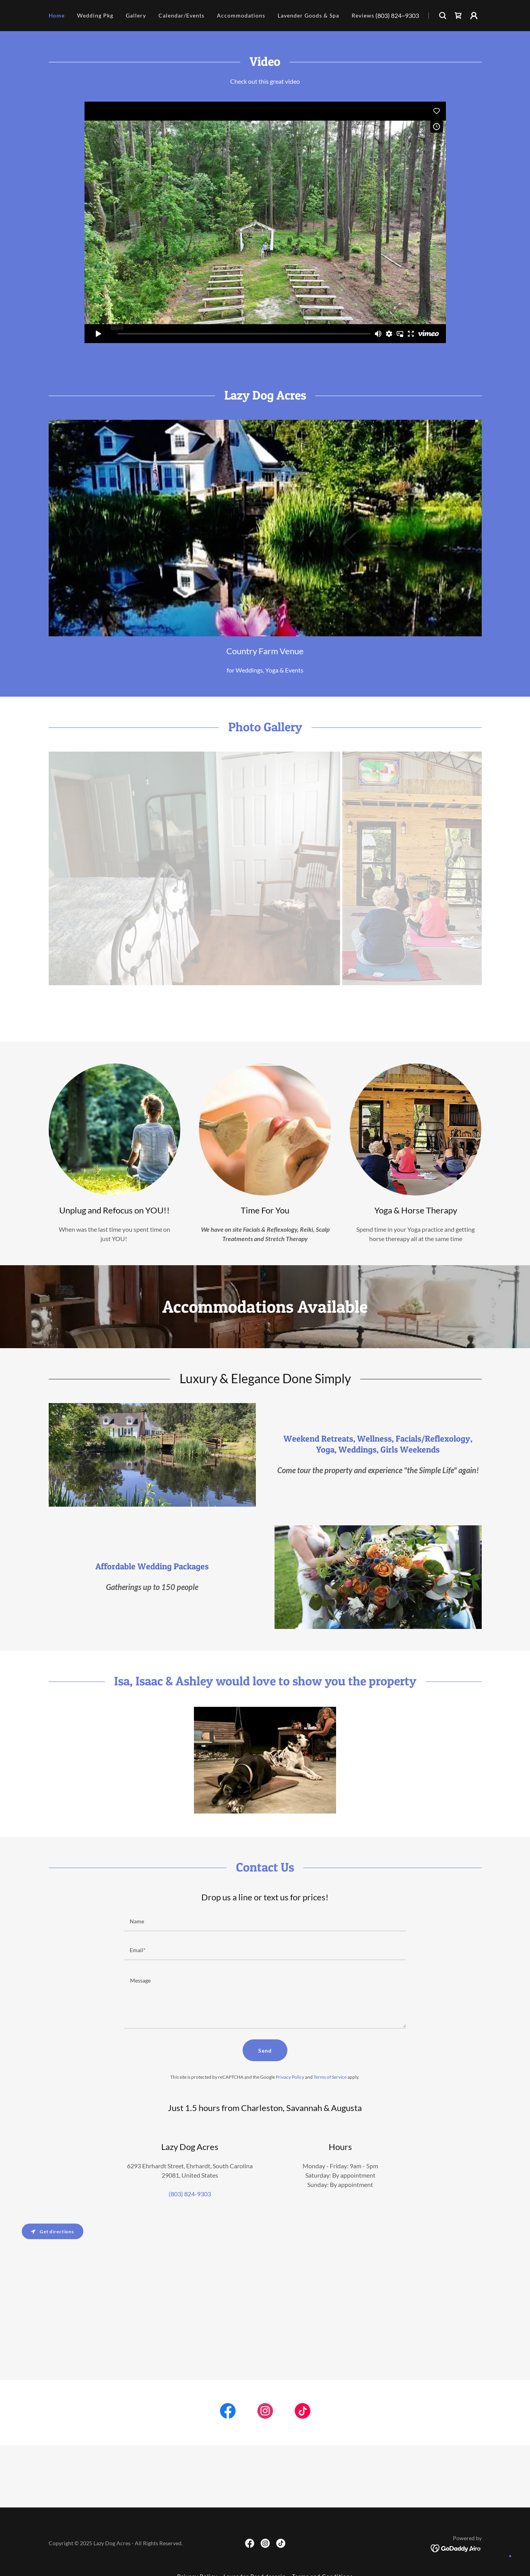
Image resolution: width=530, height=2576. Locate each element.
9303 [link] (412, 15)
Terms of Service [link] (330, 2077)
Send (265, 2050)
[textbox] (265, 1922)
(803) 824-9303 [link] (190, 2193)
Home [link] (57, 15)
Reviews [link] (363, 15)
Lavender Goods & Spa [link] (308, 15)
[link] (458, 15)
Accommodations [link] (241, 15)
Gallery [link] (136, 15)
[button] (474, 15)
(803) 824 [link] (388, 15)
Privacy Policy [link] (290, 2077)
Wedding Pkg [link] (95, 15)
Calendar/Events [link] (181, 15)
